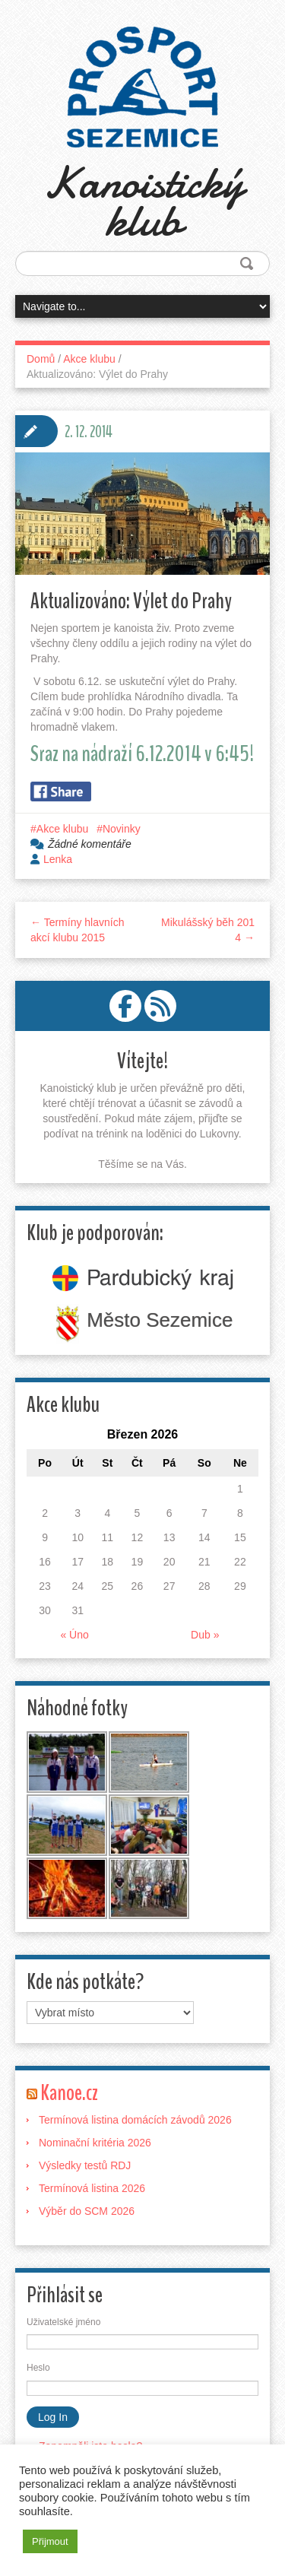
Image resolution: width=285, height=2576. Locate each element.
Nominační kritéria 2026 (95, 2143)
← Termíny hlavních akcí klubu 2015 (77, 930)
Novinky (122, 829)
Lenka (57, 859)
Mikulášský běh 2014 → (208, 930)
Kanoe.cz (69, 2092)
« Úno (74, 1635)
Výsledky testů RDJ (85, 2165)
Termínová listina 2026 (92, 2188)
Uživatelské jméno (63, 2322)
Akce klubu (89, 359)
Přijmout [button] (50, 2541)
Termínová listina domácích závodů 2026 (135, 2120)
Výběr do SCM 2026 (87, 2211)
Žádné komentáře (89, 844)
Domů (41, 359)
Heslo (38, 2367)
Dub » (205, 1635)
